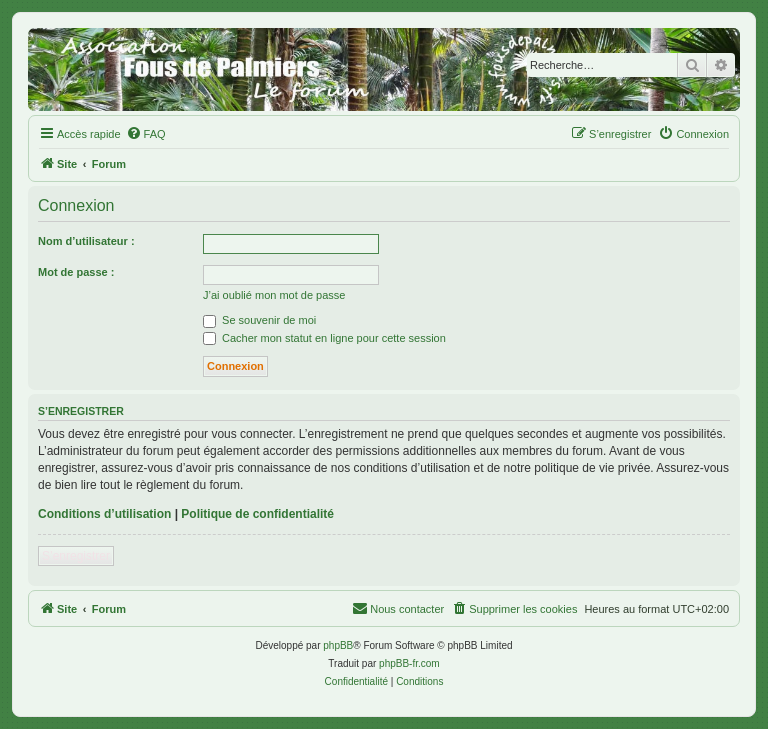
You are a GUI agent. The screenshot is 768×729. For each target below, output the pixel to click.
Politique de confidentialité (257, 514)
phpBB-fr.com (409, 663)
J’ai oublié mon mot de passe (274, 295)
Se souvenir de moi (259, 320)
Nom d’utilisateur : (86, 241)
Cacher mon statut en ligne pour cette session (324, 338)
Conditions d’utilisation (104, 514)
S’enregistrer (76, 556)
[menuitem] (146, 134)
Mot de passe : (76, 272)
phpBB (338, 645)
